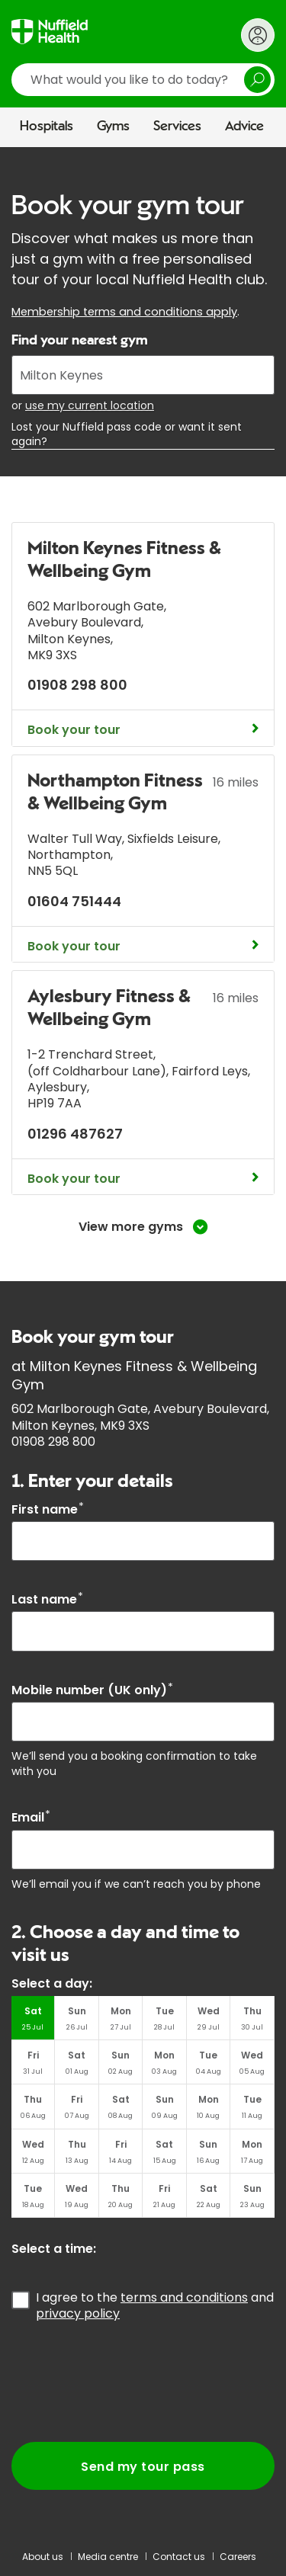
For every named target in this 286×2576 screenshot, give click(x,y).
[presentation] (127, 2381)
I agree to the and (155, 2305)
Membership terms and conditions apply (124, 311)
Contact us (179, 2556)
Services (177, 126)
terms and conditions (184, 2297)
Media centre (108, 2556)
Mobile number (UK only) (92, 1690)
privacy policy (78, 2313)
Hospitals (46, 126)
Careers (238, 2556)
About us (42, 2556)
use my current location (89, 405)
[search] (143, 79)
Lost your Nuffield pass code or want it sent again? (126, 434)
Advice (244, 126)
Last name (47, 1599)
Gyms (113, 126)
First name (47, 1509)
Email (30, 1817)
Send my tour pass (142, 2466)
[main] (143, 1341)
